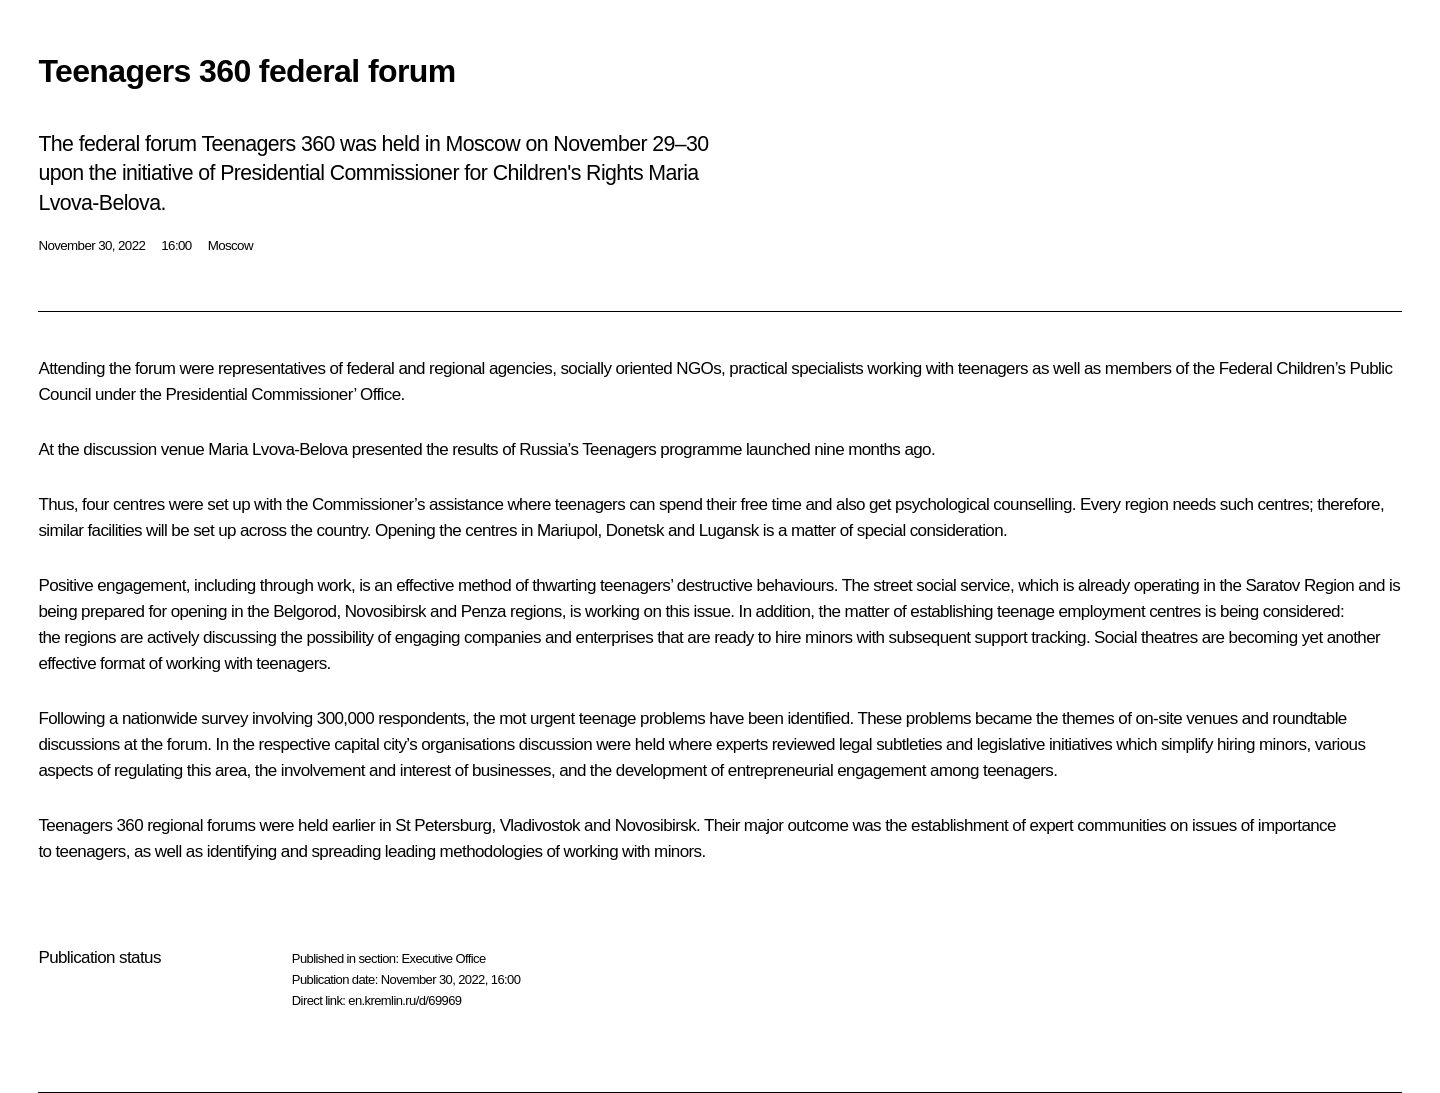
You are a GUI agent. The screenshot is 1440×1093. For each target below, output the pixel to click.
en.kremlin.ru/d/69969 (404, 1000)
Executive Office (443, 958)
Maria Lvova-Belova (277, 449)
